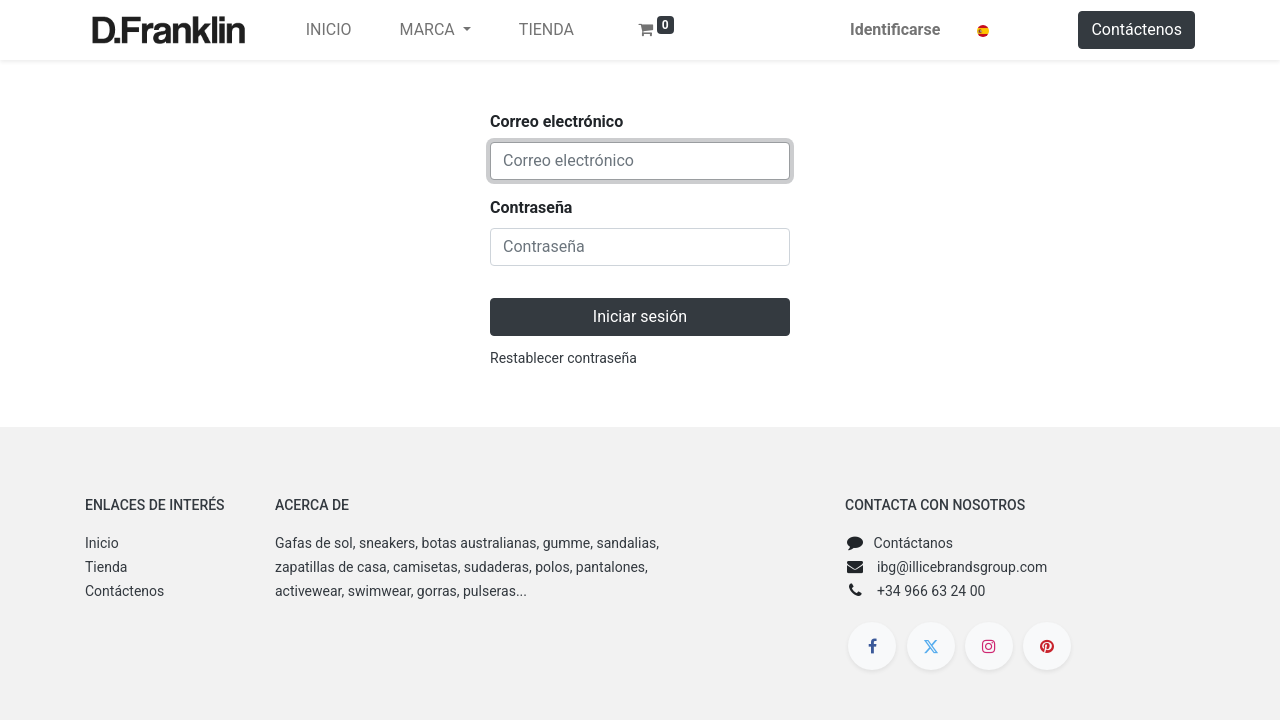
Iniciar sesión (640, 316)
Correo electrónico (556, 121)
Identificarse (895, 29)
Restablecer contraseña (563, 358)
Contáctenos (1136, 29)
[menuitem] (329, 30)
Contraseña (531, 207)
